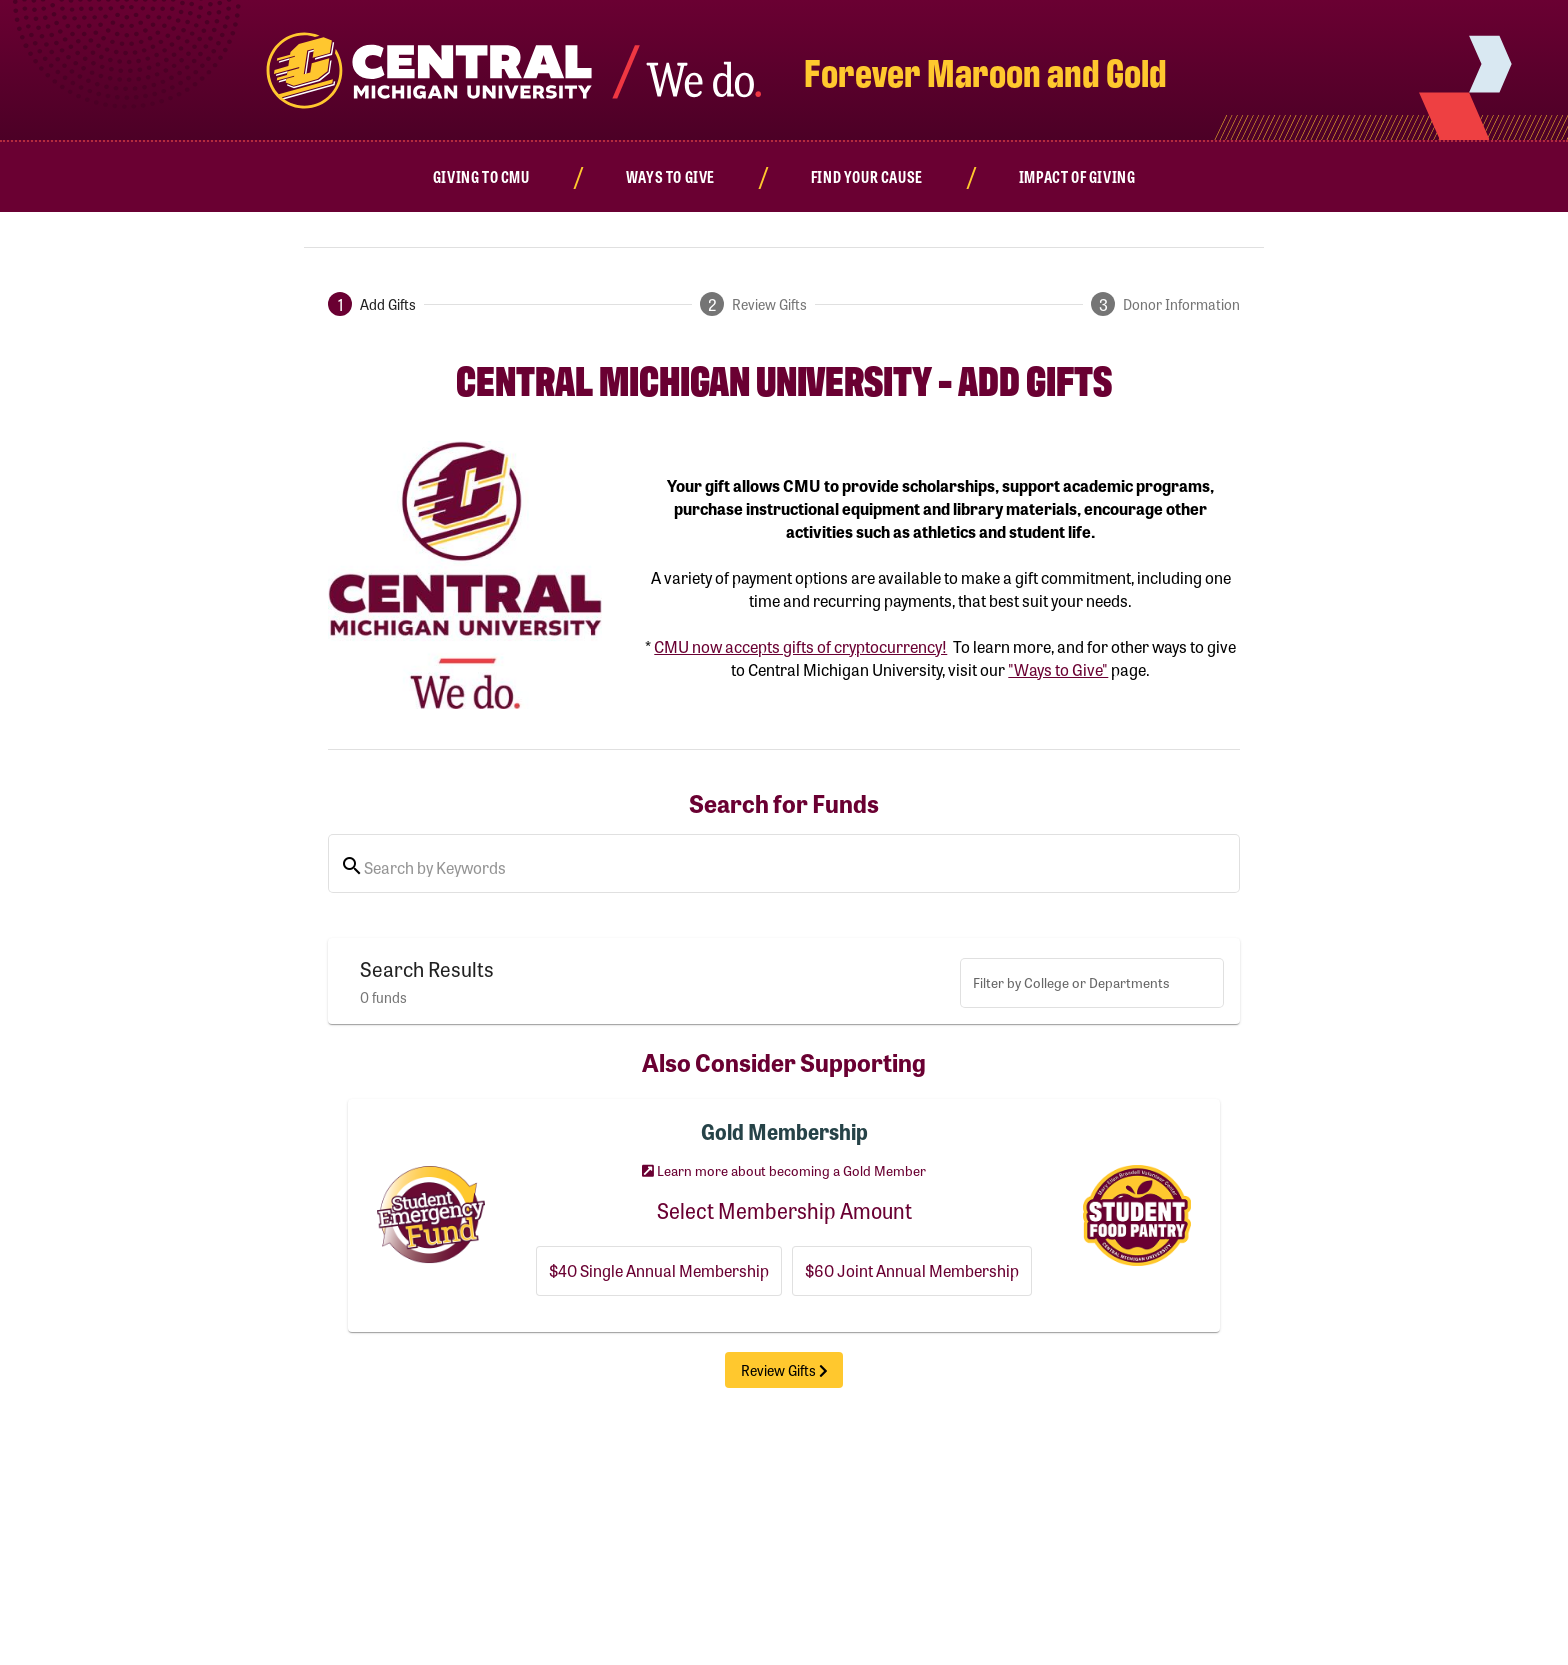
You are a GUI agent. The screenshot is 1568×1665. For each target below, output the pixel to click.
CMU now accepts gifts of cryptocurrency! (800, 646)
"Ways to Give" (1058, 669)
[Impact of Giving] (1077, 176)
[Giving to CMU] (481, 176)
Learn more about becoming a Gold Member (784, 1170)
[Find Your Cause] (867, 176)
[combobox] (1092, 986)
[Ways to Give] (670, 176)
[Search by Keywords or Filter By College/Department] (796, 868)
